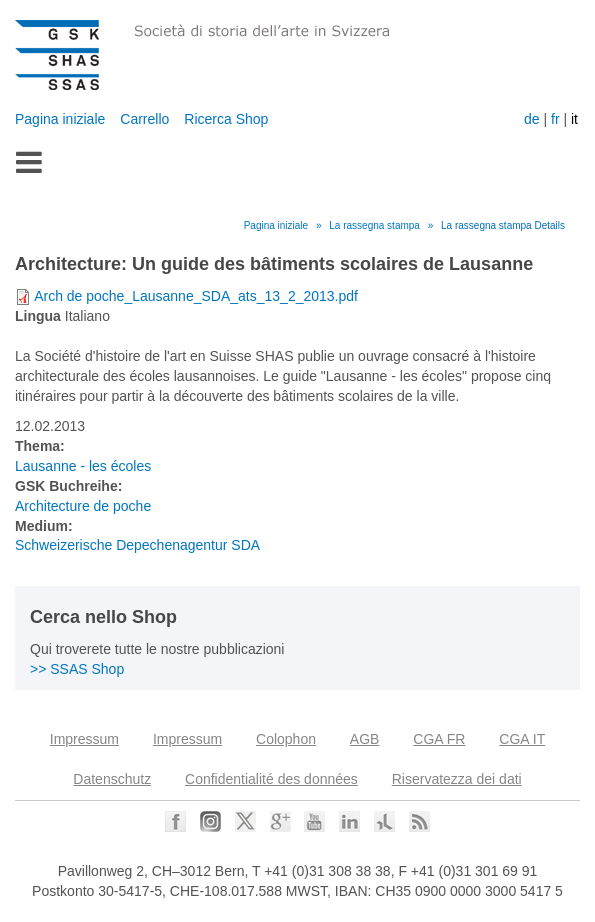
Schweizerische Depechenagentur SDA (137, 545)
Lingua (38, 316)
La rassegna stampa (374, 225)
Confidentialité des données (271, 779)
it (574, 119)
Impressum (84, 739)
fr (555, 119)
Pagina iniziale (60, 119)
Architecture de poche (83, 506)
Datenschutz (112, 779)
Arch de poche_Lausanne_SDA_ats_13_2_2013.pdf (196, 296)
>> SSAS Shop (77, 669)
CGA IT (522, 739)
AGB (365, 739)
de (532, 119)
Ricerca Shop (226, 119)
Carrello (144, 119)
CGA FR (439, 739)
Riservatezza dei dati (457, 779)
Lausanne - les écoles (83, 466)
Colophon (286, 739)
